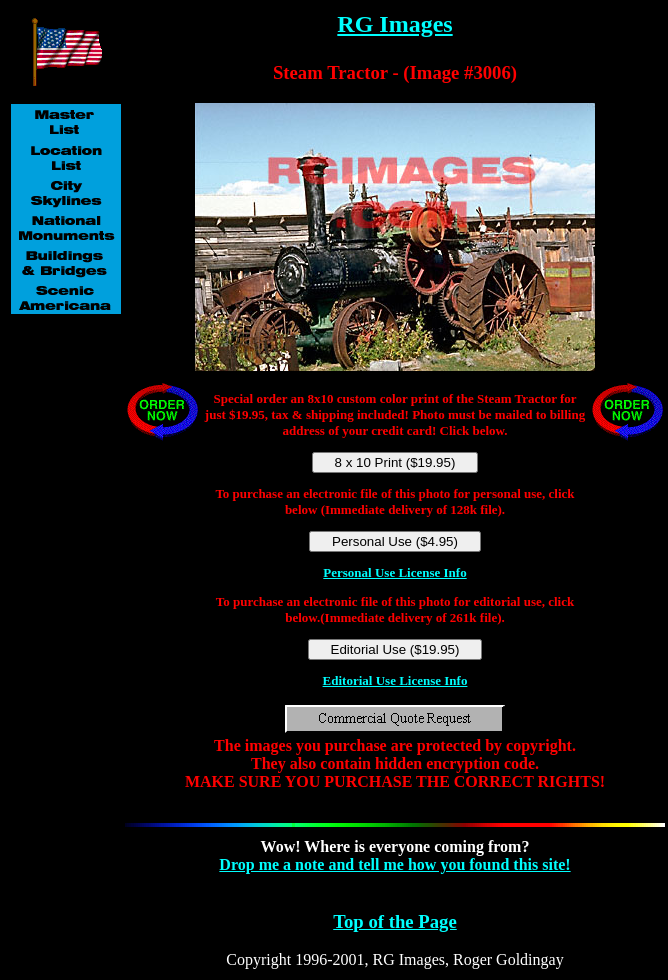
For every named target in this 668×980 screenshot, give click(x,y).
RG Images (394, 24)
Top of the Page (394, 921)
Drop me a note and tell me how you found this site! (394, 864)
